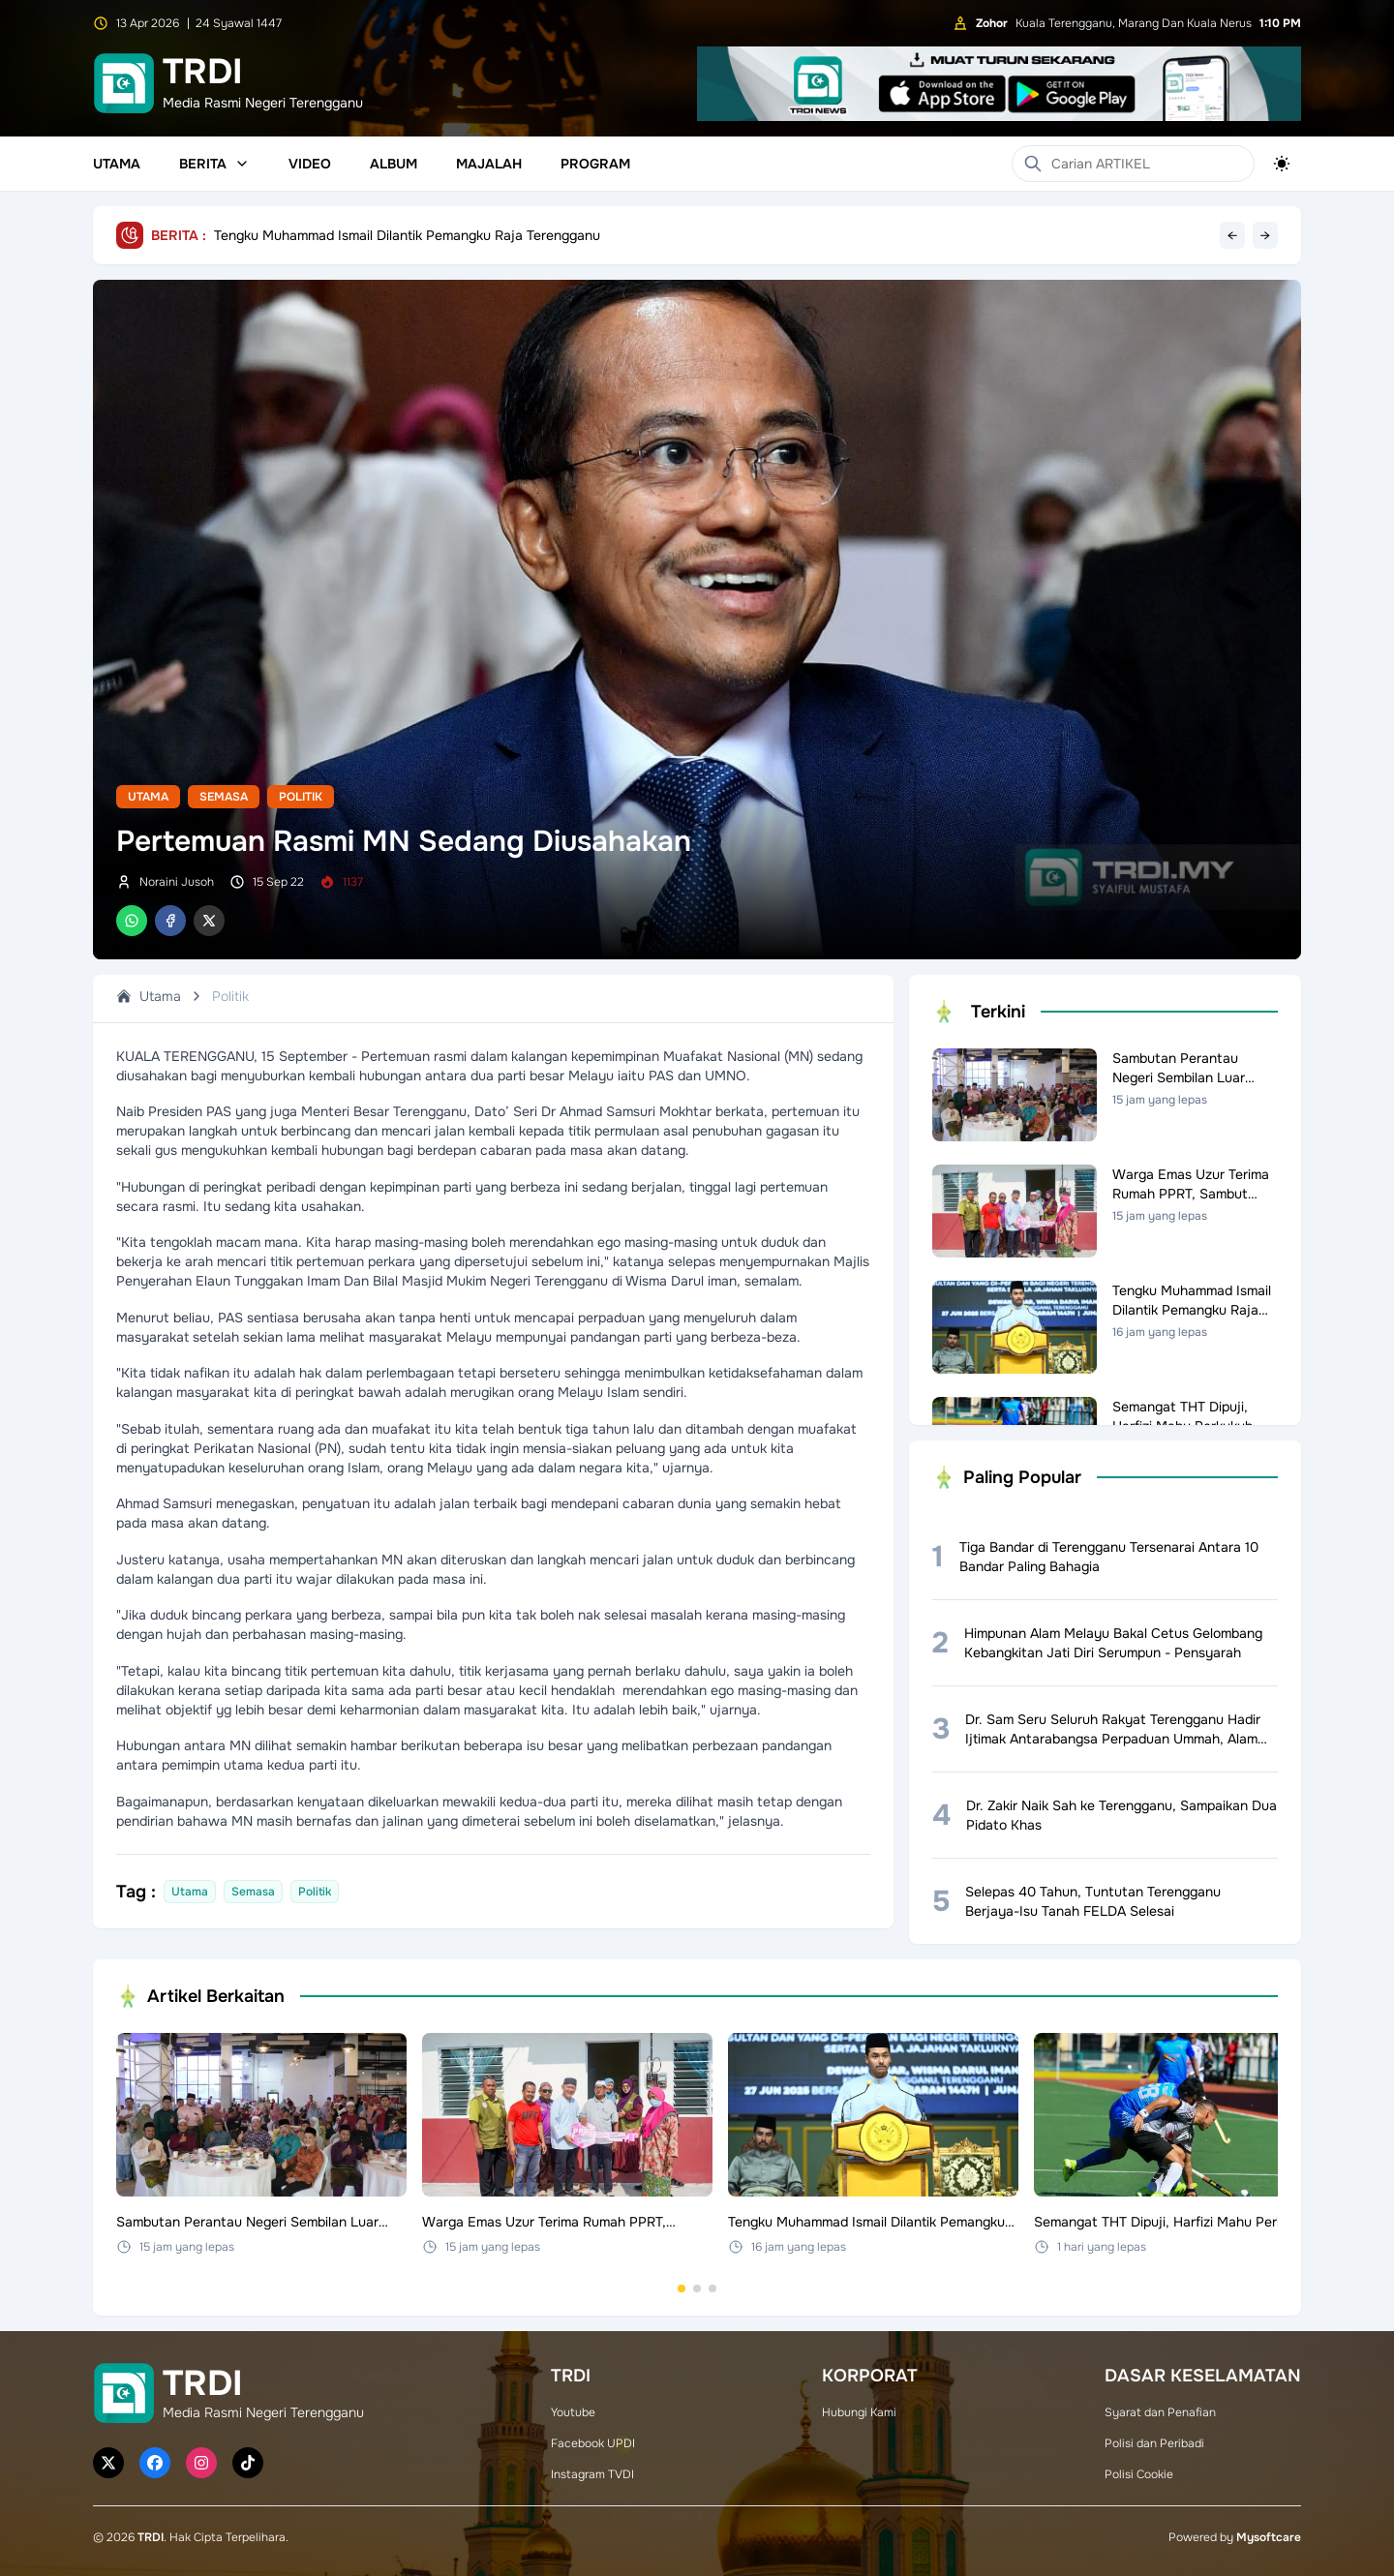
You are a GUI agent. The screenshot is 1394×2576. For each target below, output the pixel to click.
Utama (116, 163)
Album (393, 163)
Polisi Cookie (1139, 2474)
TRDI (150, 2537)
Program (595, 163)
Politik (300, 796)
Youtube (573, 2412)
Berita (214, 163)
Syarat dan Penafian (1160, 2412)
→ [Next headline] (1265, 235)
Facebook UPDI (593, 2443)
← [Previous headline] (1232, 235)
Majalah (489, 163)
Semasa (223, 796)
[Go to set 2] (697, 2288)
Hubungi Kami (859, 2412)
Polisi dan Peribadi (1154, 2443)
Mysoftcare (1268, 2537)
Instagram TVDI (592, 2474)
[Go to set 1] (681, 2288)
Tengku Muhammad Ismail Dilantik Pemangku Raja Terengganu (407, 235)
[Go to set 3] (712, 2288)
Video (309, 163)
